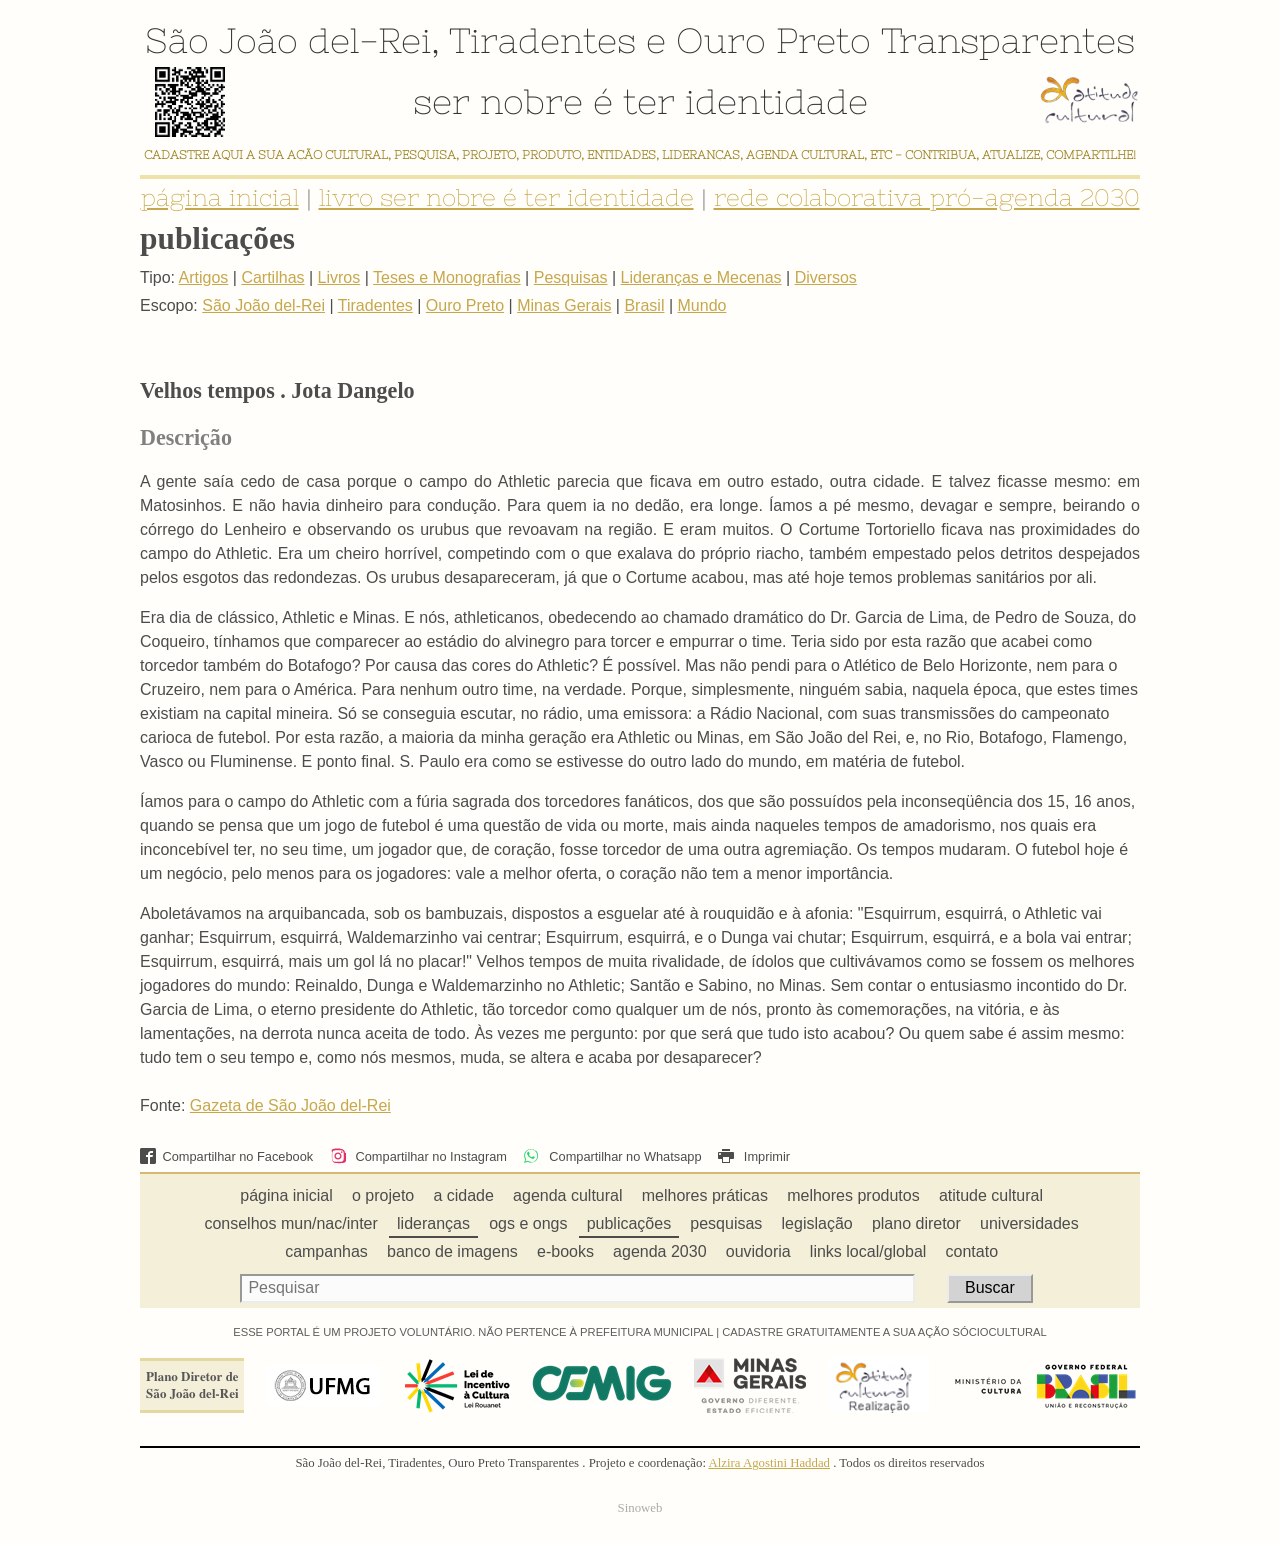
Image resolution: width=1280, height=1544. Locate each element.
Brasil (644, 305)
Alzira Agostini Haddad (769, 1463)
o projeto (383, 1195)
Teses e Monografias (447, 277)
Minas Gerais (564, 305)
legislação (817, 1223)
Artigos (204, 277)
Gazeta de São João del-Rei (290, 1105)
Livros (339, 277)
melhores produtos (853, 1195)
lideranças (433, 1223)
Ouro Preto (773, 40)
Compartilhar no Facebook (226, 1156)
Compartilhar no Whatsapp (612, 1156)
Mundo (702, 305)
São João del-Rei (288, 40)
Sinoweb (640, 1508)
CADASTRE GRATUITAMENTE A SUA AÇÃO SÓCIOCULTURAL (884, 1332)
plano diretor (916, 1223)
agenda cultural (567, 1195)
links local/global (868, 1251)
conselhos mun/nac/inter (290, 1223)
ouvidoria (758, 1251)
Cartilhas (272, 277)
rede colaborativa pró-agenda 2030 (927, 197)
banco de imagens (452, 1251)
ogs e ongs (528, 1223)
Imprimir (754, 1156)
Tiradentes (542, 40)
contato (972, 1251)
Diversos (826, 277)
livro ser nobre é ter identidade (506, 197)
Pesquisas (571, 277)
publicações (629, 1223)
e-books (565, 1251)
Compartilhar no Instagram (418, 1156)
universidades (1029, 1223)
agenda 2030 (659, 1251)
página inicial (220, 197)
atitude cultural (991, 1195)
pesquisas (726, 1223)
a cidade (463, 1195)
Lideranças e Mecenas (701, 277)
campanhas (326, 1251)
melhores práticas (705, 1195)
